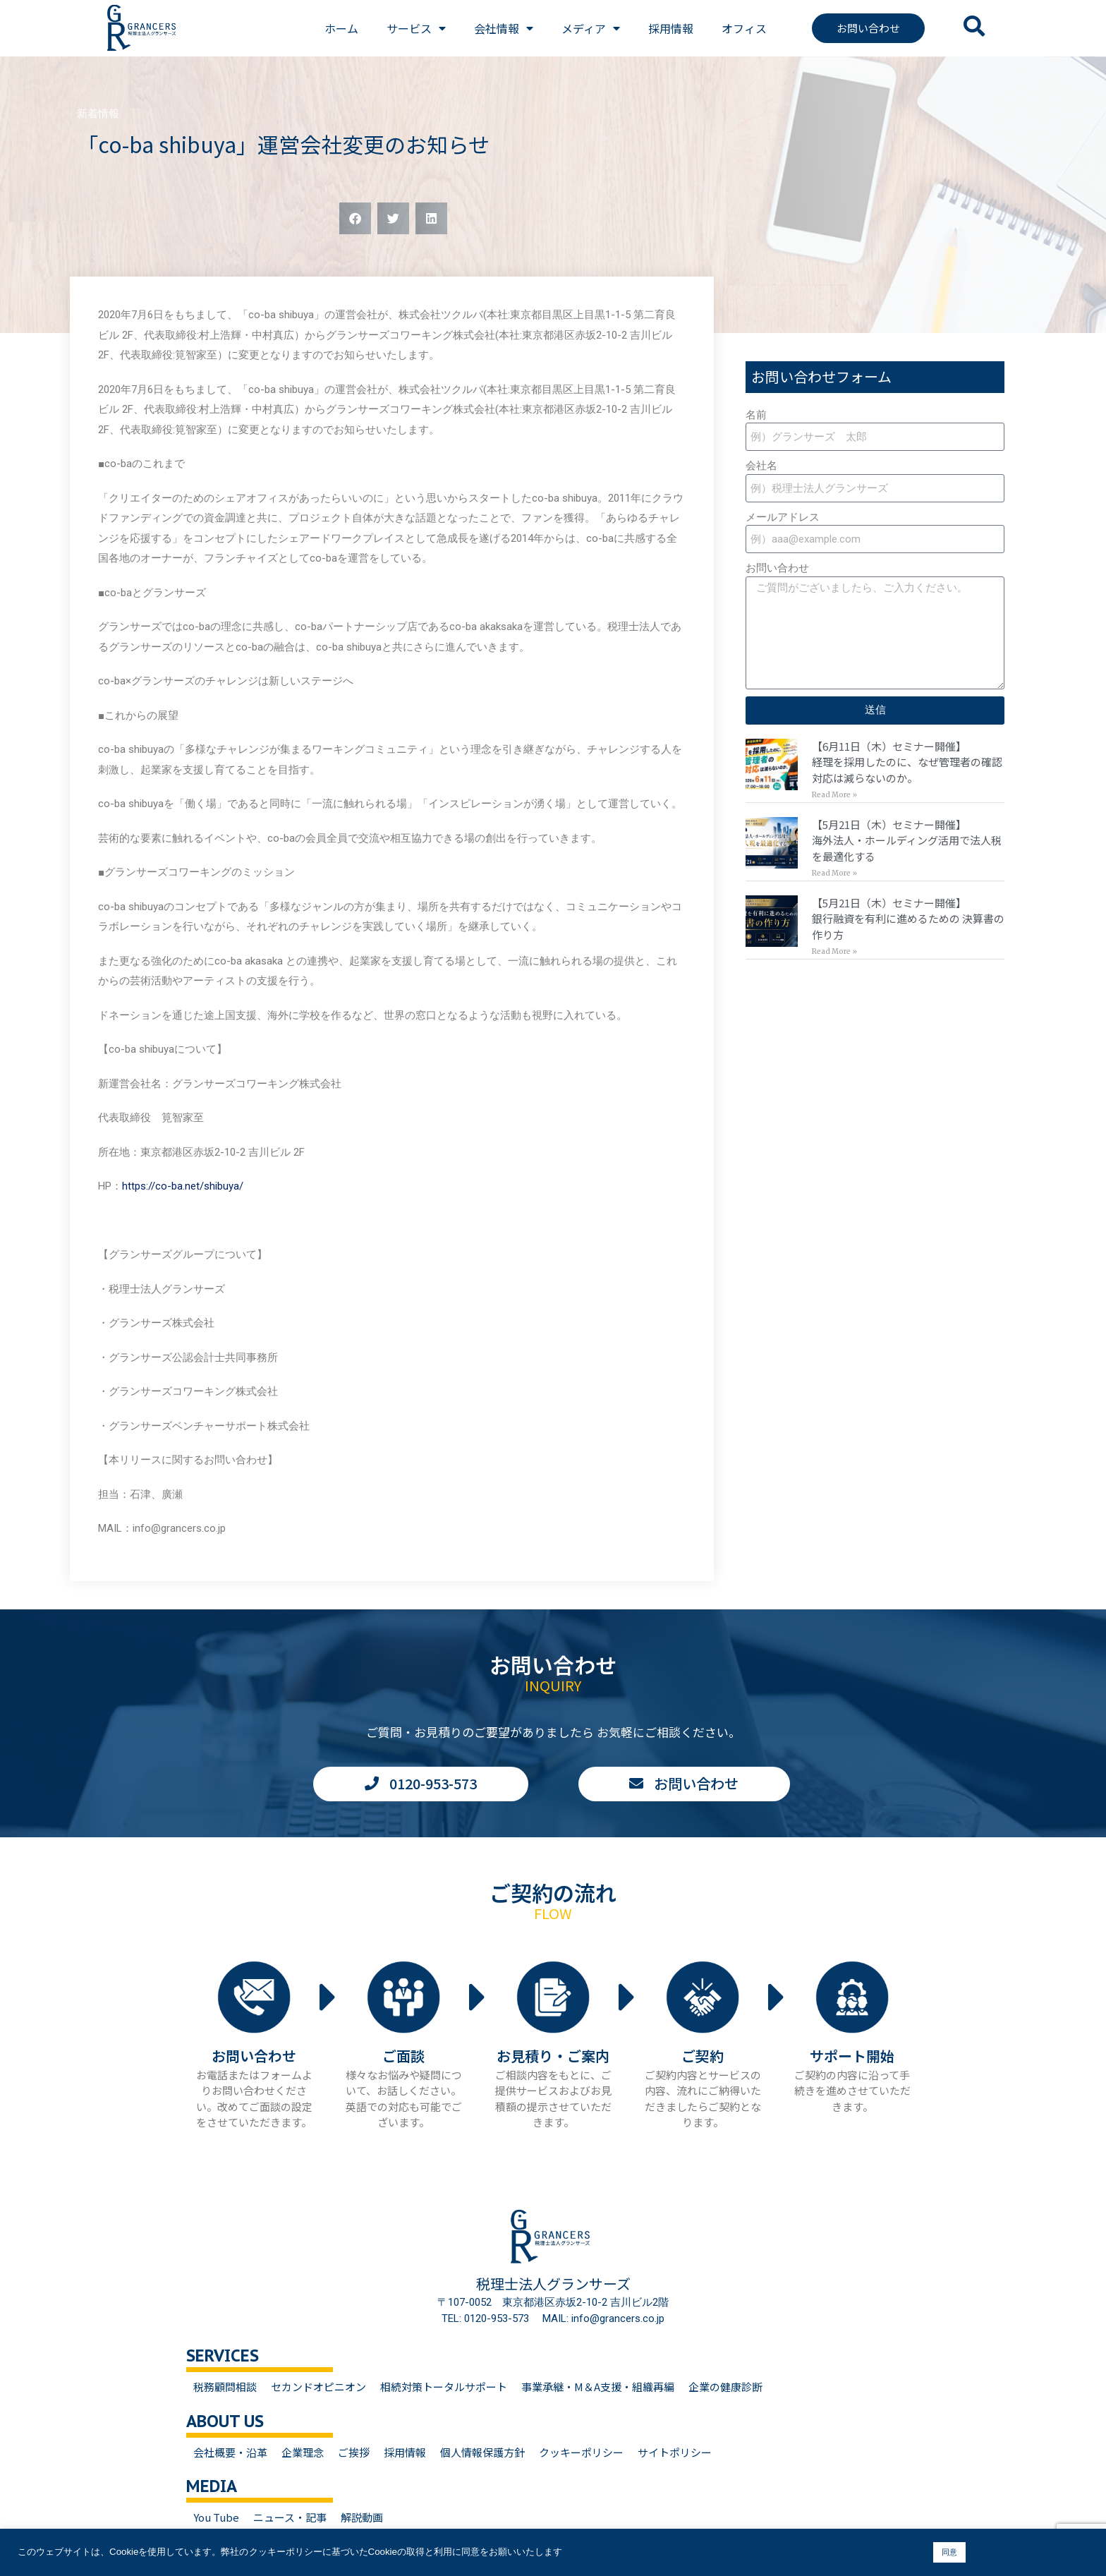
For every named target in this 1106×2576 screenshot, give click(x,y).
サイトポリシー (675, 2452)
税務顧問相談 (225, 2386)
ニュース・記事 (290, 2517)
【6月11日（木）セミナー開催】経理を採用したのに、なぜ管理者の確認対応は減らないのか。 (907, 762)
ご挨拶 (354, 2452)
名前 (756, 415)
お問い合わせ (777, 568)
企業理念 (302, 2452)
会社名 (761, 465)
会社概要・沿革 (230, 2452)
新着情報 (98, 113)
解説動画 (362, 2517)
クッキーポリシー (581, 2452)
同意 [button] (949, 2552)
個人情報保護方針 (482, 2452)
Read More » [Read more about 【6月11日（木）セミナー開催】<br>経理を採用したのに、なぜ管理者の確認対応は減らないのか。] (834, 794)
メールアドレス (783, 517)
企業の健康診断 (725, 2386)
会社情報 (503, 28)
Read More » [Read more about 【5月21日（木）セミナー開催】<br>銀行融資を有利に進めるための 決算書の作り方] (834, 951)
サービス (416, 28)
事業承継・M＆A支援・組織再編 (597, 2386)
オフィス (744, 28)
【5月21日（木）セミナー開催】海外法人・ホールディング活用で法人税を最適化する (907, 840)
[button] (355, 218)
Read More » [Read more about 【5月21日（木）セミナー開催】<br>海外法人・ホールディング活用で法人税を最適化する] (834, 873)
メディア (590, 28)
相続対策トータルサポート (443, 2386)
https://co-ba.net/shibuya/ (182, 1186)
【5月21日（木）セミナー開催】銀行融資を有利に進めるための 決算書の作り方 (908, 918)
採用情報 (670, 28)
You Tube (216, 2517)
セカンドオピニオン (318, 2386)
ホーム (341, 28)
